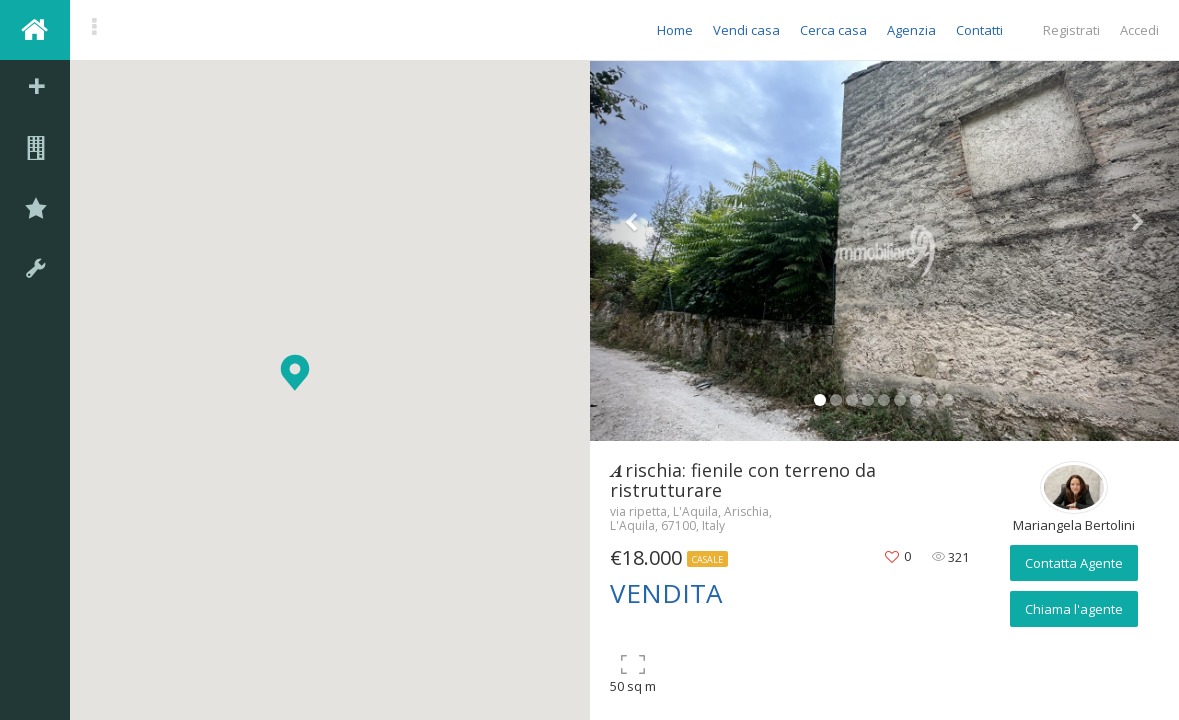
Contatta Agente (1074, 563)
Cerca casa (833, 30)
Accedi (1139, 30)
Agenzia (911, 30)
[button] (295, 372)
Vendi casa (746, 30)
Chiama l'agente (1074, 609)
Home (675, 30)
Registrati (1071, 30)
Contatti (979, 30)
